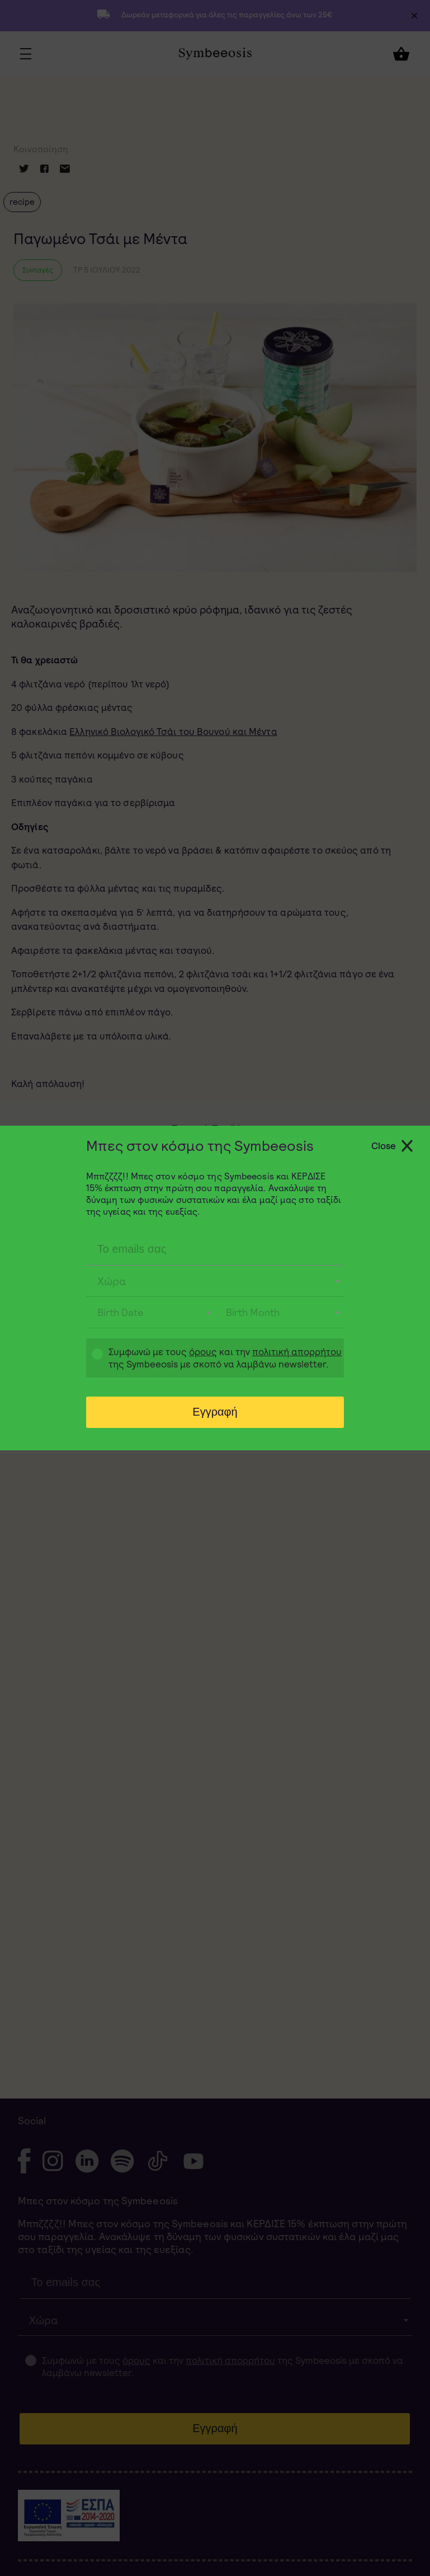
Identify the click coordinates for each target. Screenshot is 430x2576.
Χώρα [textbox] (111, 1281)
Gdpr (91, 1359)
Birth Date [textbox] (120, 1312)
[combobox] (215, 1281)
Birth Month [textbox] (253, 1312)
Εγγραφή (214, 1412)
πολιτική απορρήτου (297, 1352)
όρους (203, 1352)
